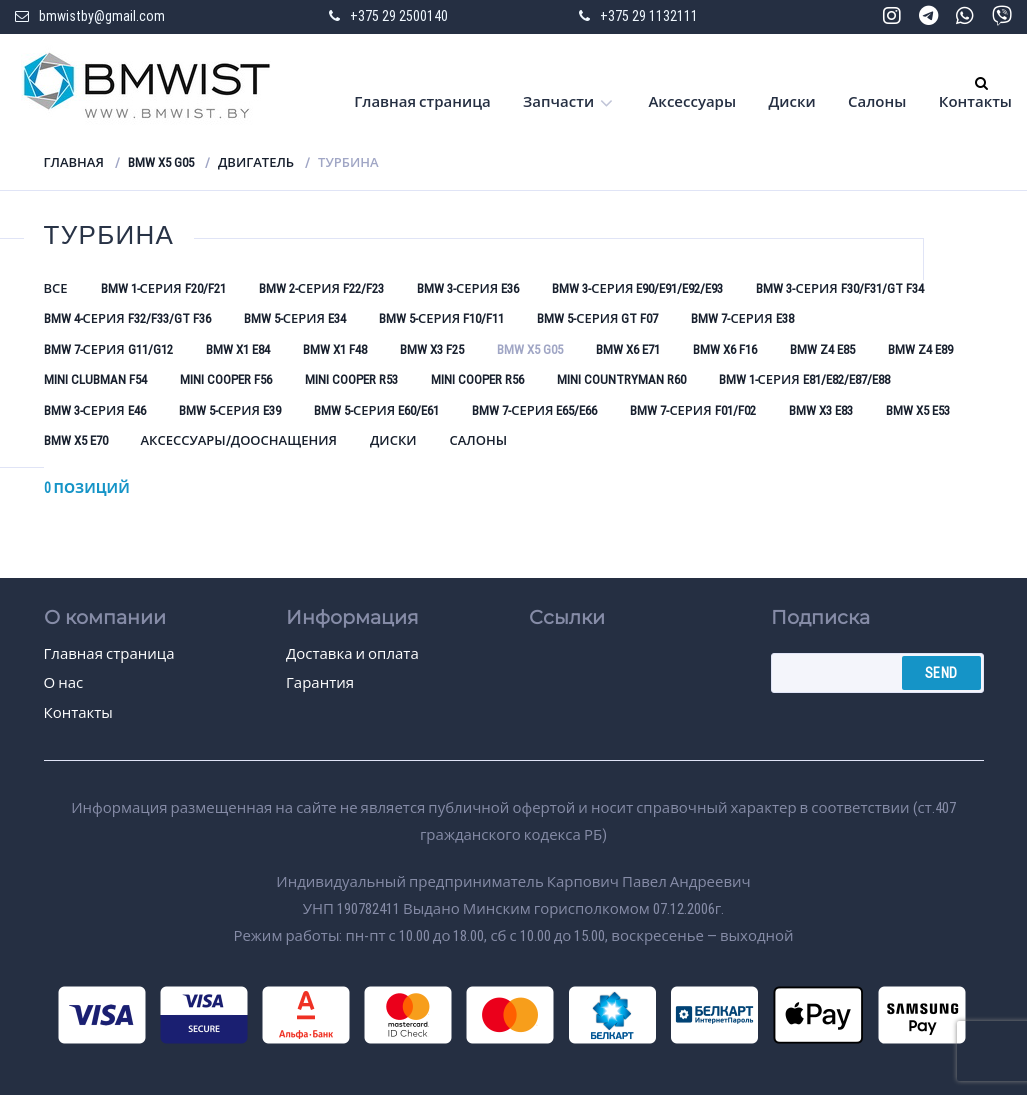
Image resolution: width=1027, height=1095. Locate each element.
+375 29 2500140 (399, 16)
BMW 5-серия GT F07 (597, 318)
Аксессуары (692, 102)
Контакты (975, 102)
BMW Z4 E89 (920, 349)
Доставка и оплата (352, 654)
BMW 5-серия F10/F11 (441, 318)
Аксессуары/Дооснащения (239, 440)
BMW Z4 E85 (822, 349)
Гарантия (320, 683)
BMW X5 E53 (918, 410)
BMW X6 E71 (628, 349)
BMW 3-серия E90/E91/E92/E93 (637, 288)
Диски (791, 102)
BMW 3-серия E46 (95, 410)
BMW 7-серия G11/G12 (108, 349)
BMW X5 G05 (161, 162)
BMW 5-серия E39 (230, 410)
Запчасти (558, 102)
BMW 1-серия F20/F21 (163, 288)
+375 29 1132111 (649, 16)
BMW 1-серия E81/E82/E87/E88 (804, 379)
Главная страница (422, 102)
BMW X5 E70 (76, 440)
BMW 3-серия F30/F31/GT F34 (839, 288)
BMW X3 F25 (432, 349)
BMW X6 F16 (725, 349)
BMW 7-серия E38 (742, 318)
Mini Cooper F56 (226, 379)
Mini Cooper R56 (477, 379)
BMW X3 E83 (821, 410)
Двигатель (256, 162)
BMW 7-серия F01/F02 (692, 410)
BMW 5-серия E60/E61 (376, 410)
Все (56, 288)
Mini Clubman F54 (95, 379)
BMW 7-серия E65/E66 (534, 410)
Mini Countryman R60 (621, 379)
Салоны (877, 102)
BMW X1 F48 (335, 349)
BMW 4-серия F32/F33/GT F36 (127, 318)
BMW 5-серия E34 (295, 318)
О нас (64, 683)
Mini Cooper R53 (351, 379)
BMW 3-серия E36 (468, 288)
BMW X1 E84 (238, 349)
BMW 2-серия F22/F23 (321, 288)
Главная (74, 162)
